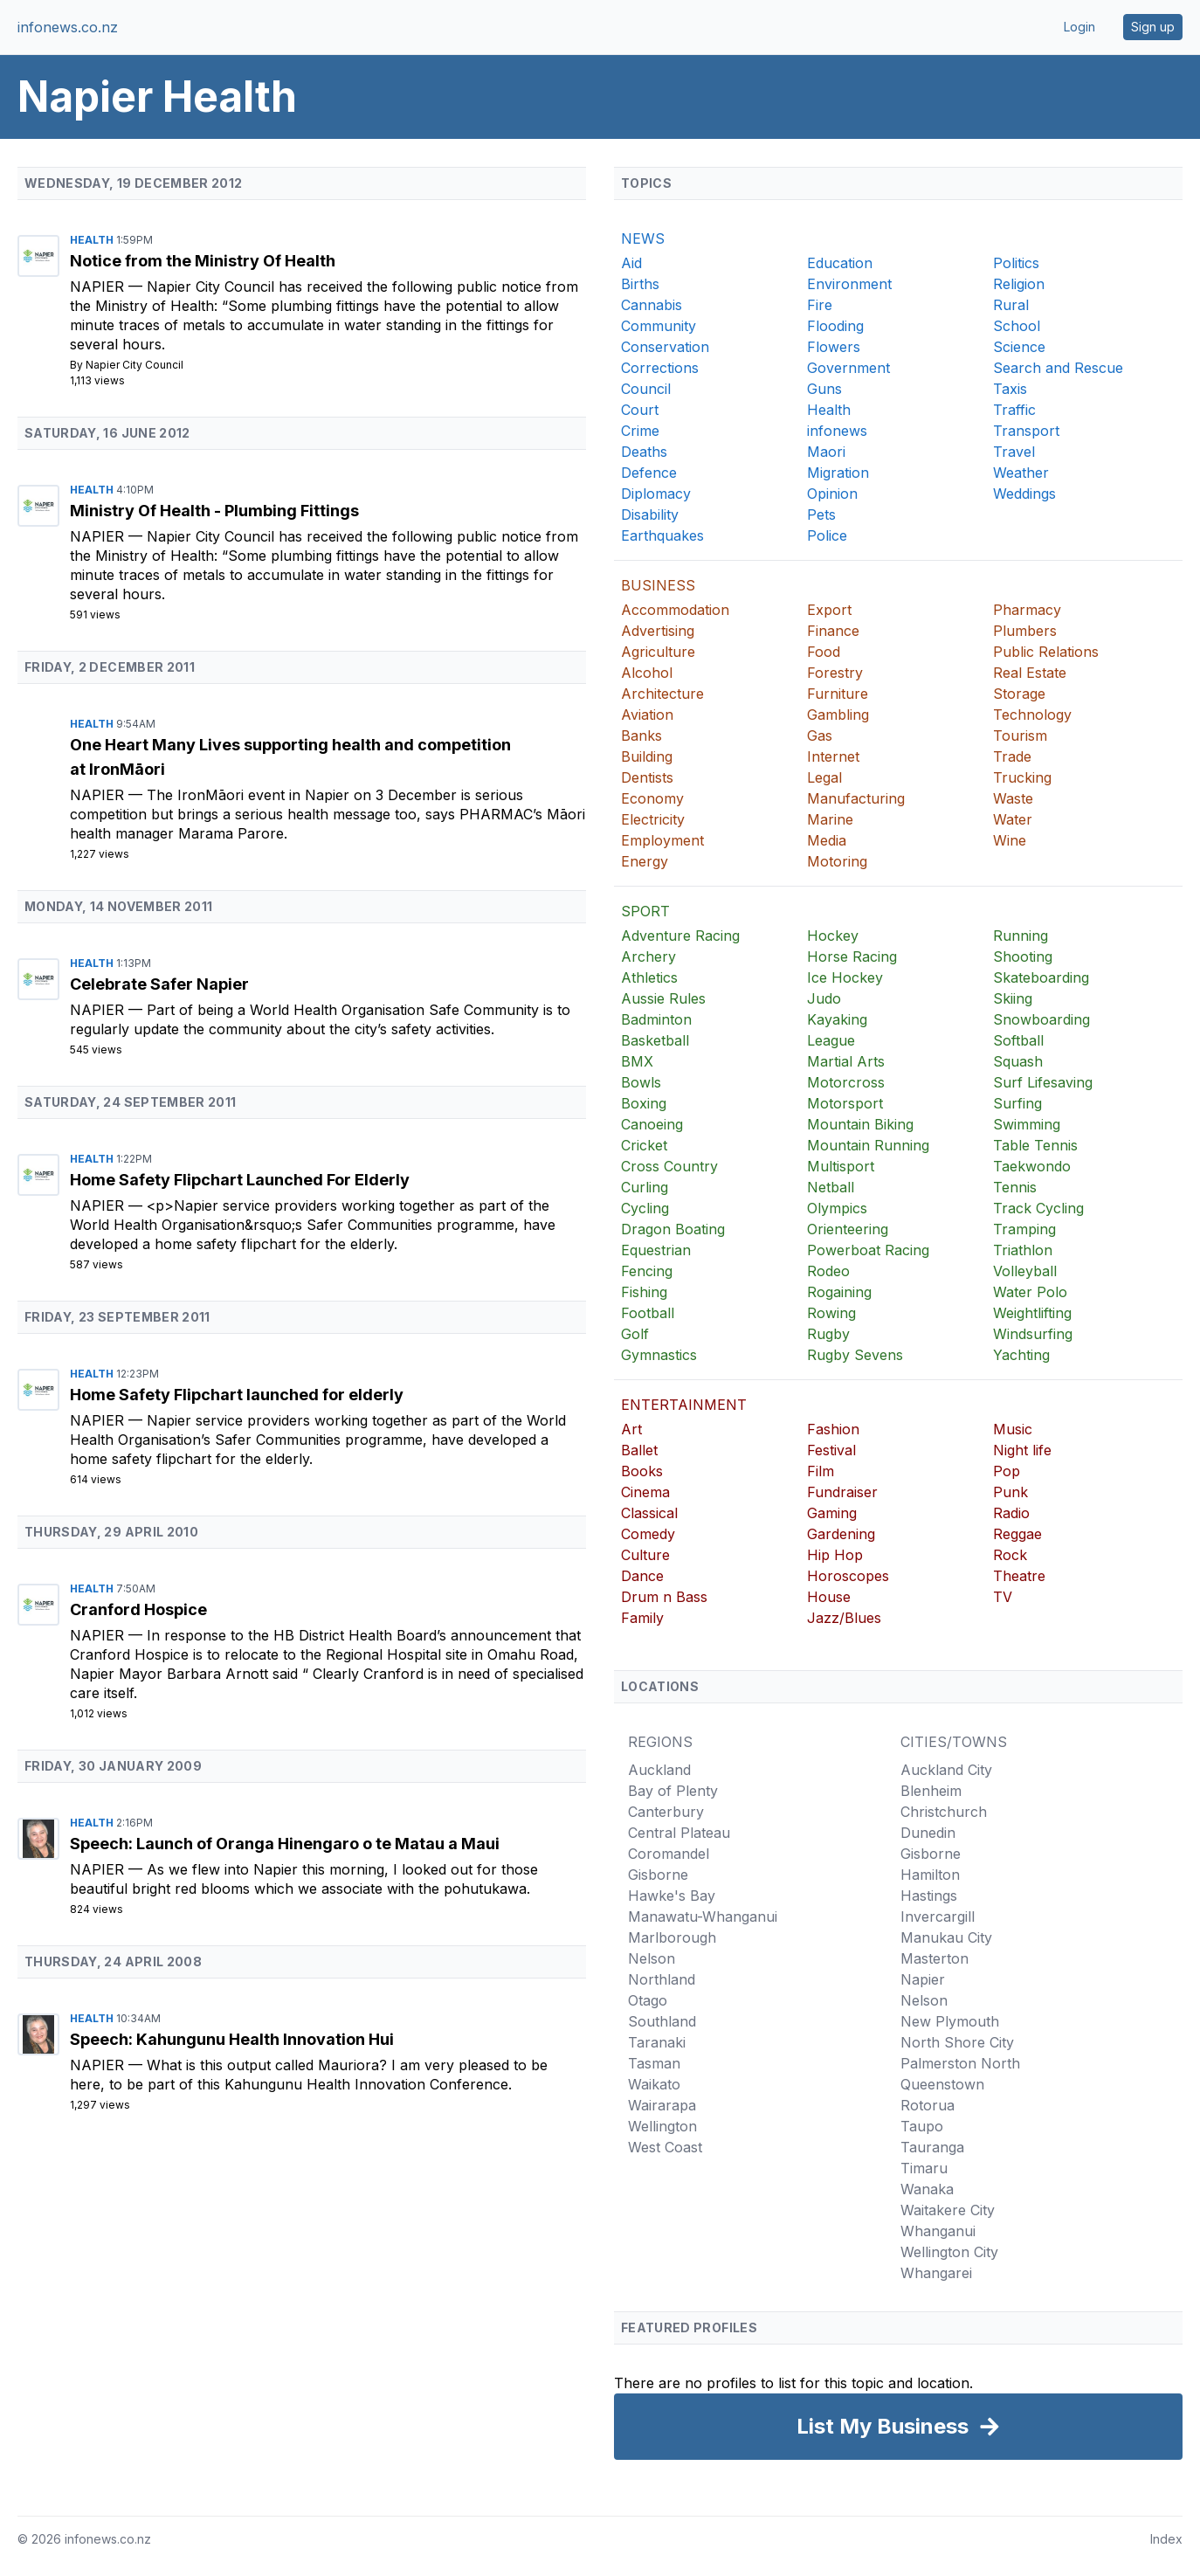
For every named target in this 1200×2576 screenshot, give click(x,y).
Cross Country (669, 1166)
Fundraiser (842, 1492)
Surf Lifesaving (1043, 1082)
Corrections (660, 367)
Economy (652, 798)
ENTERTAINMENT (684, 1404)
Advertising (657, 630)
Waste (1013, 798)
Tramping (1024, 1229)
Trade (1012, 756)
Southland (662, 2021)
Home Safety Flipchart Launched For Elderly (240, 1180)
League (831, 1040)
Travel (1014, 451)
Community (658, 326)
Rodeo (828, 1271)
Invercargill (937, 1916)
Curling (644, 1187)
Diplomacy (656, 493)
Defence (649, 472)
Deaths (644, 451)
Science (1019, 347)
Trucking (1022, 777)
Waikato (654, 2084)
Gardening (841, 1534)
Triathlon (1022, 1250)
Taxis (1010, 388)
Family (642, 1617)
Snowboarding (1041, 1019)
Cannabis (651, 305)
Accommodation (675, 609)
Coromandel (668, 1853)
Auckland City (946, 1769)
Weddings (1024, 493)
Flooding (835, 326)
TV (1002, 1597)
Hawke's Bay (671, 1895)
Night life (1022, 1450)
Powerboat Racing (868, 1250)
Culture (645, 1555)
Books (642, 1471)
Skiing (1012, 998)
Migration (838, 472)
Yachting (1021, 1355)
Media (826, 840)
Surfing (1017, 1103)
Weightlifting (1032, 1313)
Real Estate (1029, 672)
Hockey (833, 935)
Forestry (835, 672)
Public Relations (1046, 651)
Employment (662, 840)
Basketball (655, 1040)
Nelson (651, 1958)
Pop (1006, 1471)
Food (823, 651)
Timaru (924, 2168)
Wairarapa (662, 2105)
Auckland (659, 1769)
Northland (661, 1979)
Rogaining (839, 1292)
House (829, 1597)
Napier (99, 286)
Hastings (928, 1895)
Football (647, 1313)
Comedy (648, 1534)
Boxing (643, 1103)
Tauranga (932, 2147)
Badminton (656, 1019)
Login (1079, 26)
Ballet (639, 1450)
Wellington (662, 2126)
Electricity (653, 819)
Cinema (645, 1492)
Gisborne (658, 1874)
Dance (642, 1576)
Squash (1018, 1061)
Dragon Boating (673, 1229)
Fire (819, 305)
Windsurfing (1032, 1334)
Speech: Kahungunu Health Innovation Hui (232, 2039)
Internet (833, 756)
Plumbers (1025, 630)
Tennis (1015, 1187)
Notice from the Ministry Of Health (202, 261)
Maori (826, 451)
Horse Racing (852, 956)
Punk (1010, 1492)
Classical (649, 1513)
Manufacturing (856, 798)
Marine (830, 819)
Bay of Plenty (673, 1790)
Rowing (831, 1313)
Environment (849, 284)
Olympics (837, 1208)
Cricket (644, 1145)
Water (1012, 819)
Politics (1016, 263)
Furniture (837, 693)
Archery (648, 956)
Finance (833, 630)
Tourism (1020, 735)
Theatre (1019, 1576)
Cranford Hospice (138, 1609)
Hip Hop (835, 1555)
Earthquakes (662, 535)
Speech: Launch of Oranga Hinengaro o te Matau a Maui (285, 1843)
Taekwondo (1032, 1166)
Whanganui (938, 2231)
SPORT (645, 911)
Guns (824, 388)
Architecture (662, 693)
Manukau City (946, 1937)
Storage (1019, 693)
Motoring (837, 861)
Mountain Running (868, 1145)
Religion (1019, 284)
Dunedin (927, 1832)
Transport (1026, 430)
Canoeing (652, 1124)
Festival (831, 1450)
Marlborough (672, 1937)
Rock (1010, 1555)
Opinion (832, 493)
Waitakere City (947, 2210)
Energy (644, 861)
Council (646, 388)
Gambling (838, 714)
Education (839, 263)
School (1016, 326)
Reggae (1017, 1534)
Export (829, 609)
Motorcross (846, 1082)
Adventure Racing (680, 935)
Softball (1018, 1040)
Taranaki (657, 2042)
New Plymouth (949, 2021)
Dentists (647, 777)
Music (1012, 1429)
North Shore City (957, 2042)
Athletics (649, 977)
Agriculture (658, 651)
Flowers (833, 347)
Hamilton (930, 1874)
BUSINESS (658, 585)
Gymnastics (659, 1355)
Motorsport (845, 1103)
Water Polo (1030, 1292)
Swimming (1026, 1124)
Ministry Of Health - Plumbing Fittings (214, 510)
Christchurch (943, 1811)
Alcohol (646, 672)
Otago (647, 2000)
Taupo (921, 2126)
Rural (1011, 305)
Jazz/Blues (844, 1617)
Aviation (647, 714)
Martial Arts (846, 1061)
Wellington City (949, 2252)
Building (646, 756)
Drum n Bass (664, 1597)
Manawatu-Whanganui (702, 1916)
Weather (1021, 472)
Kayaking (837, 1019)
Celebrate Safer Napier (159, 984)
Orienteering (847, 1229)
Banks (641, 735)
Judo (824, 998)
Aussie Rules (663, 998)
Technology (1032, 714)
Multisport (840, 1166)
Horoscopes (848, 1576)
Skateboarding (1041, 977)
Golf (635, 1334)
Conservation (665, 347)
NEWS (643, 238)
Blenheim (931, 1790)
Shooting (1022, 956)
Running (1020, 935)
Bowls (641, 1082)
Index (1166, 2538)
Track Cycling (1038, 1208)
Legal (824, 777)
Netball (830, 1187)
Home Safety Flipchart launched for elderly (236, 1394)
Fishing (644, 1292)
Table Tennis (1035, 1145)
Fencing (646, 1271)
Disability (650, 514)
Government (848, 367)
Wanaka (927, 2189)
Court (640, 409)
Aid (631, 263)
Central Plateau (679, 1832)
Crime (640, 430)
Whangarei (936, 2273)
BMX (637, 1061)
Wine (1009, 840)
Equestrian (656, 1250)
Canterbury (666, 1811)
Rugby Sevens (855, 1355)
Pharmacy (1027, 609)
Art (631, 1429)
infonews (837, 430)
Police (827, 535)
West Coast (665, 2147)
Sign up (1153, 26)
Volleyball (1025, 1271)
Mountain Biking (860, 1124)
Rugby (828, 1334)
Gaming (832, 1513)
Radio (1011, 1513)
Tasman (654, 2063)
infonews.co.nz (67, 27)
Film (820, 1471)
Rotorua (927, 2105)
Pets (821, 514)
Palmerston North (960, 2063)
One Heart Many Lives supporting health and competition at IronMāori (290, 757)
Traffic (1014, 409)
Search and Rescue (1058, 367)
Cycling (645, 1208)
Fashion (833, 1429)
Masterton (934, 1958)
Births (640, 284)
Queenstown (942, 2084)
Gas (819, 735)
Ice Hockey (845, 977)
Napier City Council (134, 364)
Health (93, 239)
